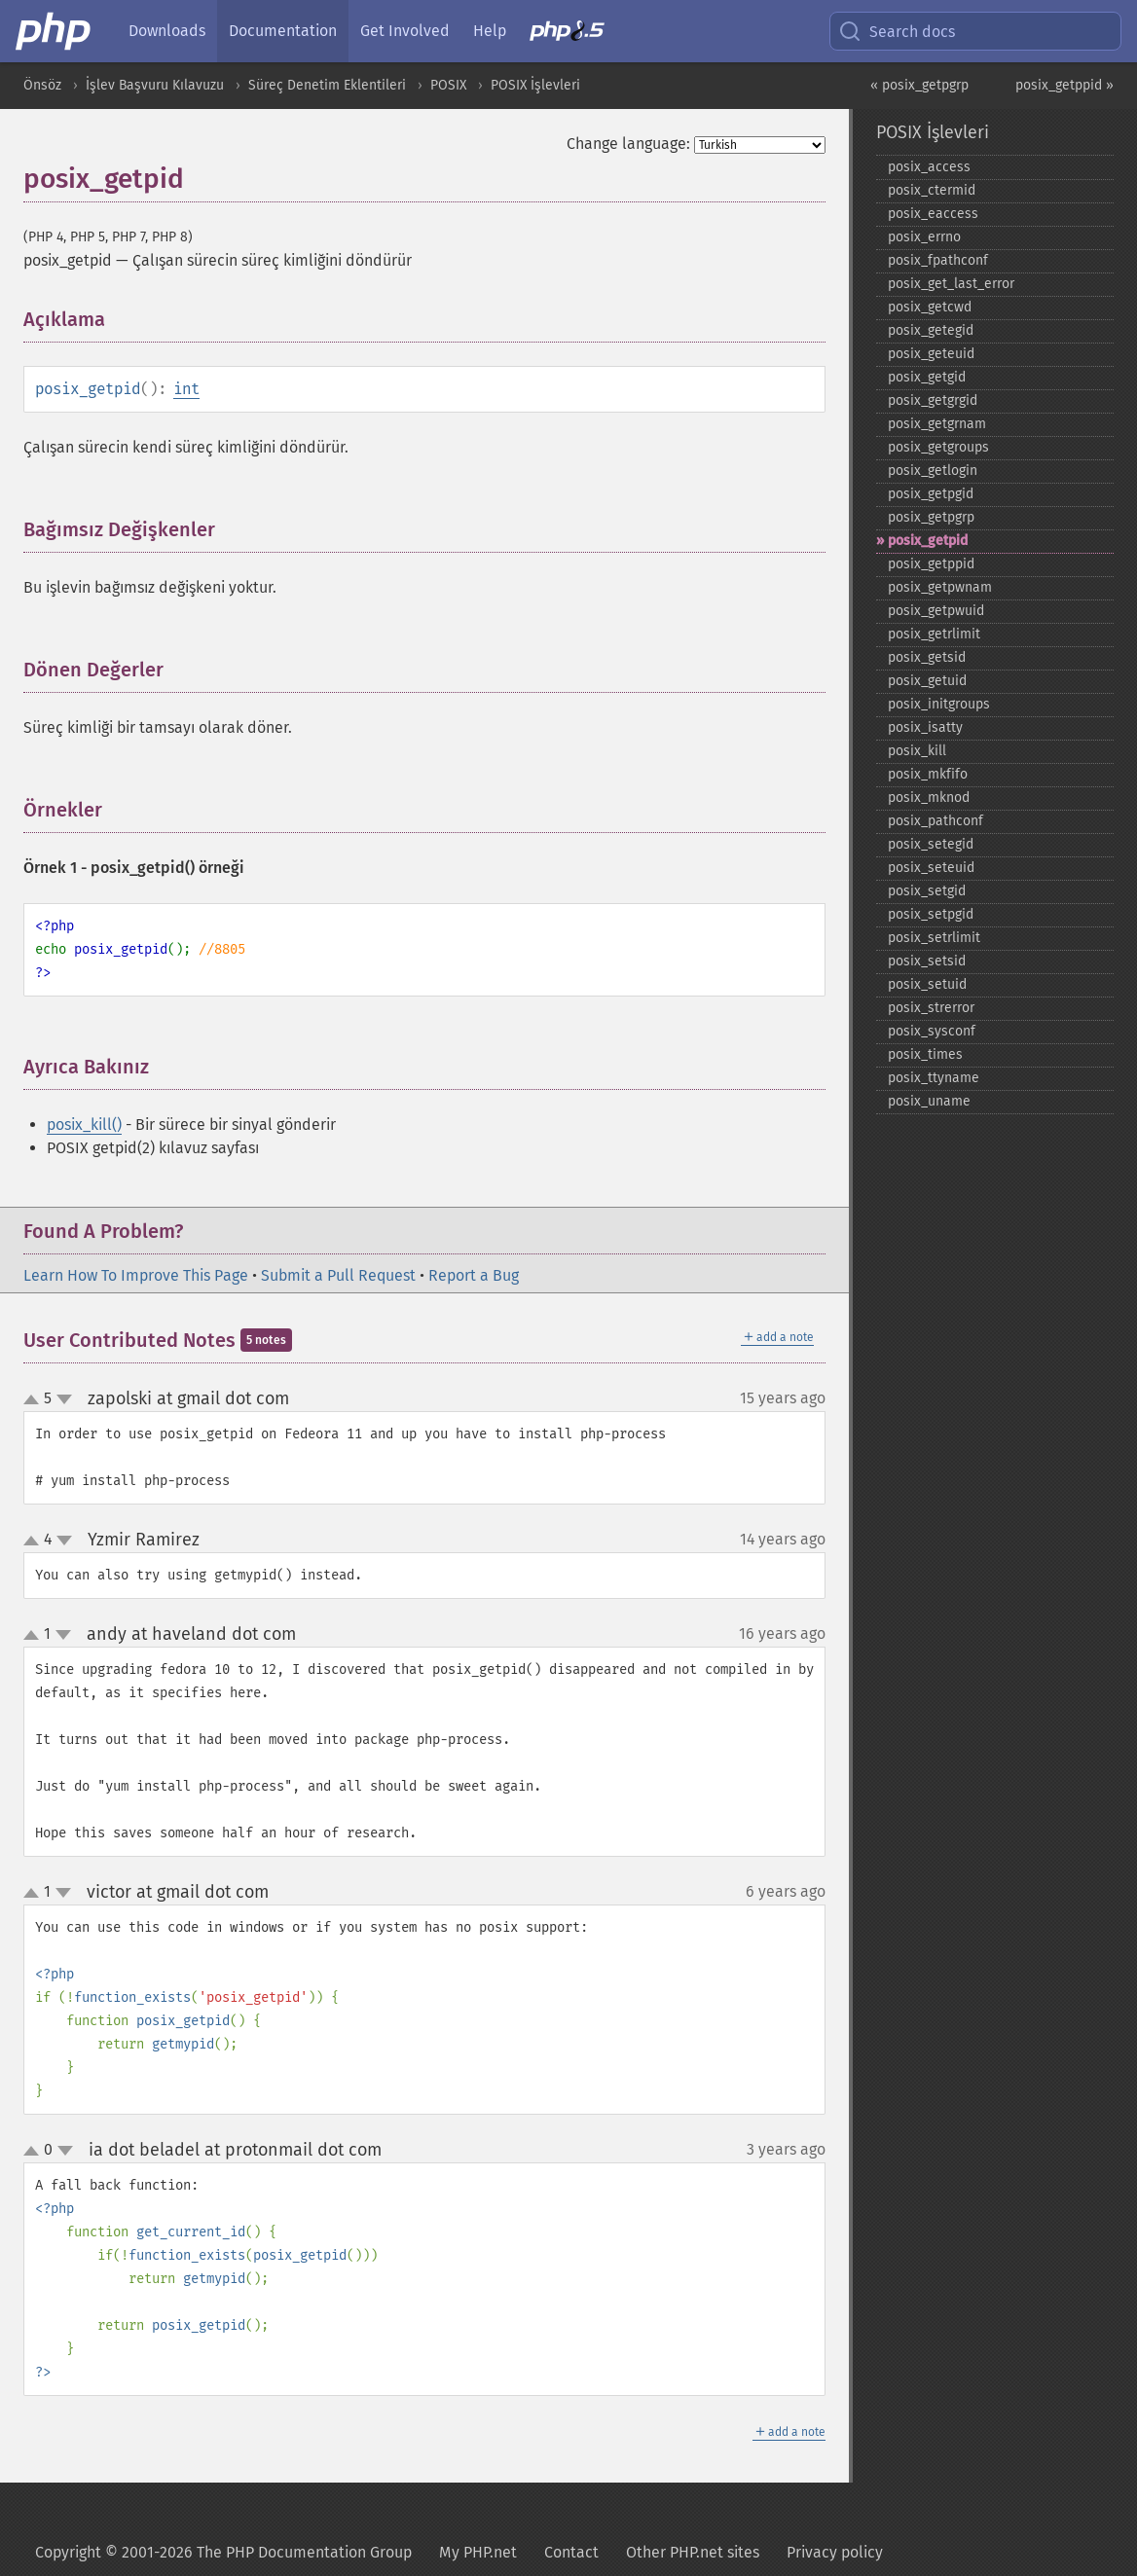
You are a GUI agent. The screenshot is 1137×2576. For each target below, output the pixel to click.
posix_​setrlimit (934, 937)
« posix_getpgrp (919, 85)
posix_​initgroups (939, 704)
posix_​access (929, 167)
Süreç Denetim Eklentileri (327, 85)
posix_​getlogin (932, 470)
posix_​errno (924, 237)
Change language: (628, 143)
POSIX (448, 85)
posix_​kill (917, 751)
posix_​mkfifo (928, 774)
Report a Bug (473, 1275)
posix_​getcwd (930, 307)
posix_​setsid (927, 961)
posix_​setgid (927, 891)
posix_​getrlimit (934, 634)
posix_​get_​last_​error (951, 283)
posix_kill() (84, 1124)
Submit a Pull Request (338, 1275)
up (35, 1400)
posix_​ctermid (931, 190)
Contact (571, 2552)
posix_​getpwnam (940, 587)
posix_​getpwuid (936, 610)
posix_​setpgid (930, 914)
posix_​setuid (927, 984)
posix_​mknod (929, 797)
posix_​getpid (928, 540)
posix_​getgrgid (932, 400)
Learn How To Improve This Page (135, 1275)
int (186, 389)
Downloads (166, 30)
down (64, 1399)
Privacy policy (835, 2552)
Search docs (896, 31)
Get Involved (405, 30)
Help (489, 30)
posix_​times (925, 1054)
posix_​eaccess (933, 213)
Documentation (283, 30)
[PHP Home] (54, 31)
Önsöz (42, 85)
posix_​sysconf (931, 1031)
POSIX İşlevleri (535, 85)
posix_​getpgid (930, 494)
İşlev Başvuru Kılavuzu (155, 85)
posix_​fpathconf (938, 260)
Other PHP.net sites (692, 2552)
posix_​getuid (927, 680)
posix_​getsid (927, 657)
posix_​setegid (930, 844)
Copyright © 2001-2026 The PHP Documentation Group (223, 2552)
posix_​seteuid (931, 867)
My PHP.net (478, 2552)
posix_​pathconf (935, 821)
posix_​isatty (925, 727)
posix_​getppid (931, 564)
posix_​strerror (931, 1007)
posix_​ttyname (933, 1078)
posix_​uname (929, 1101)
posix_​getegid (930, 330)
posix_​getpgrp (931, 517)
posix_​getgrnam (937, 424)
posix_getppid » (1064, 85)
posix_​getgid (927, 377)
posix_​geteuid (931, 353)
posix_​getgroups (938, 447)
